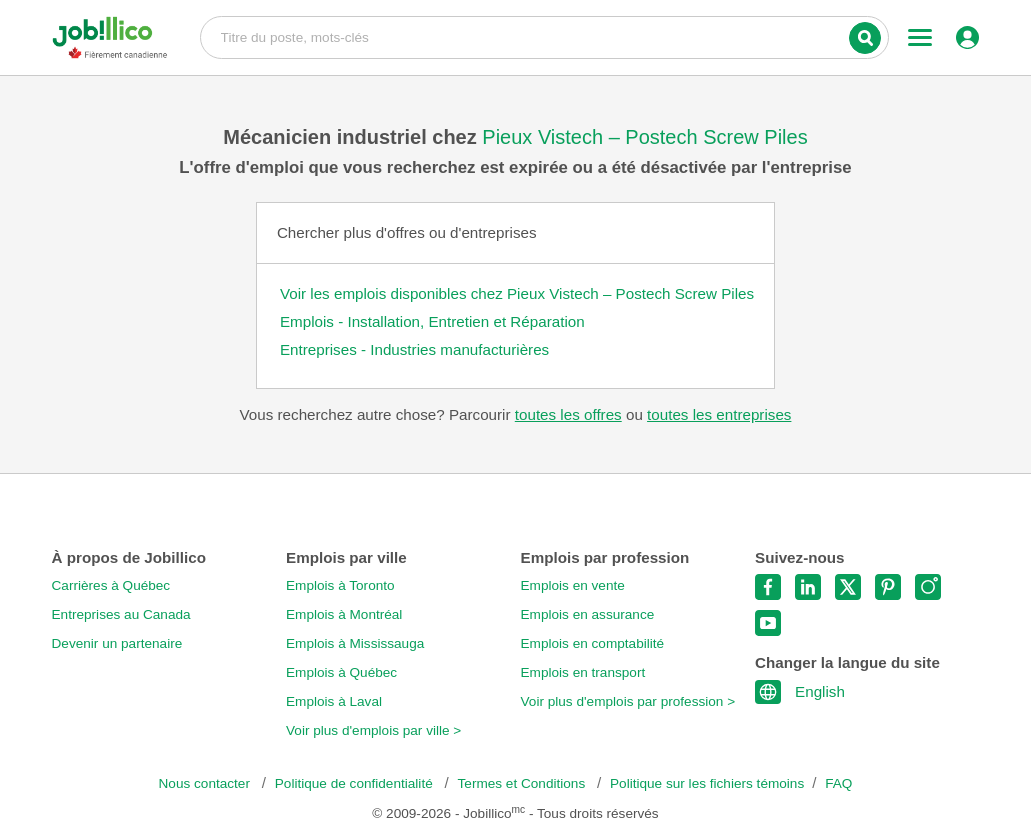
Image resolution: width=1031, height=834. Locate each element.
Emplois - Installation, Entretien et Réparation (432, 321)
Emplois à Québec (341, 672)
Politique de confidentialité (356, 783)
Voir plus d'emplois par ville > (373, 730)
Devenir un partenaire (117, 643)
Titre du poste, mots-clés (545, 36)
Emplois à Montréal (344, 614)
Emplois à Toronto (340, 585)
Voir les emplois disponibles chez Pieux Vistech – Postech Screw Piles (517, 293)
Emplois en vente (573, 585)
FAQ (838, 783)
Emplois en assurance (588, 614)
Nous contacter (206, 783)
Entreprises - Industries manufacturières (414, 349)
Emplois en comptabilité (593, 643)
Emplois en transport (583, 672)
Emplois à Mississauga (355, 643)
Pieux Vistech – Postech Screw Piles (644, 137)
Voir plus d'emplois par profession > (628, 701)
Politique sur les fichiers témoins (707, 783)
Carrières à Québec (111, 585)
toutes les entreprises (719, 414)
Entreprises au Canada (121, 614)
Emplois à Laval (334, 701)
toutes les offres (568, 414)
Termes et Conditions (523, 783)
